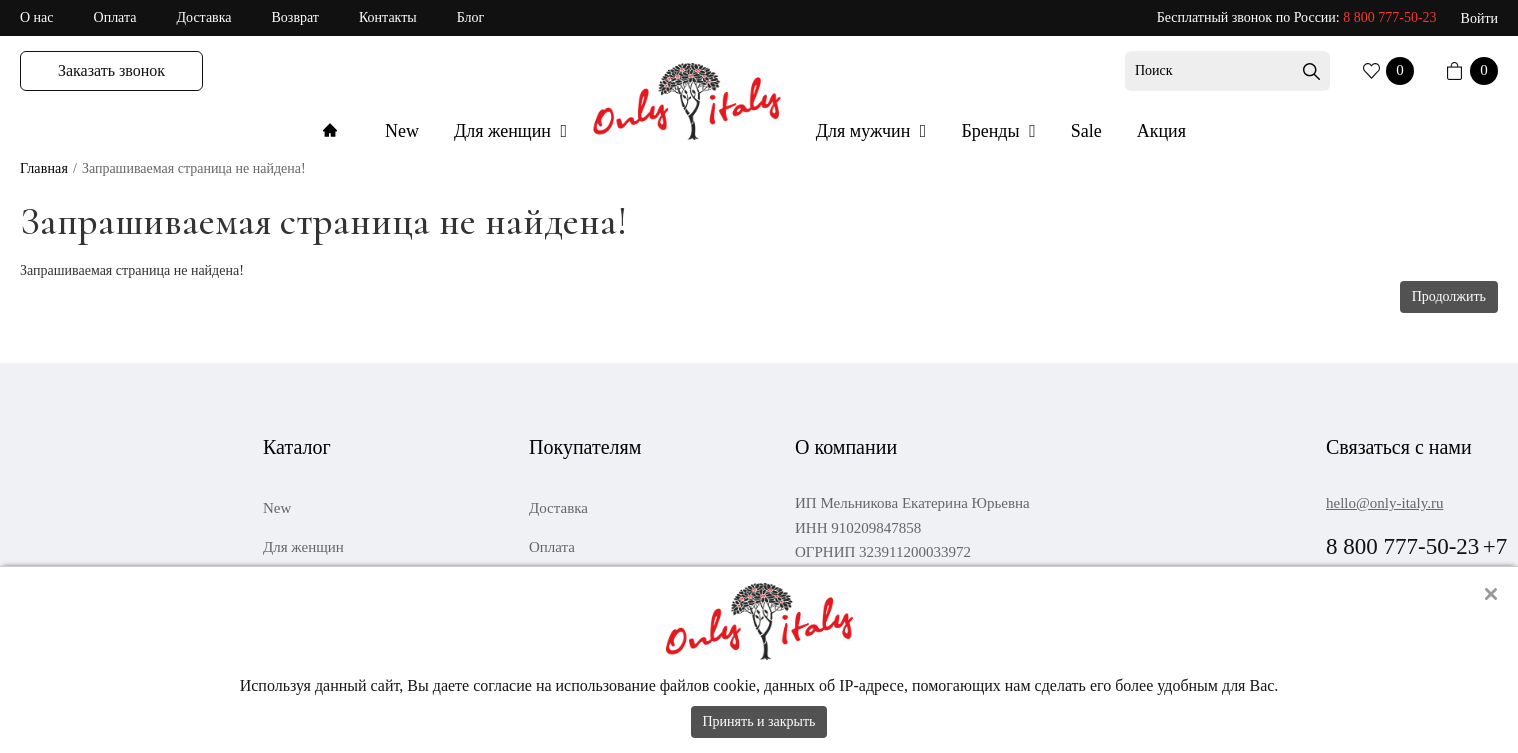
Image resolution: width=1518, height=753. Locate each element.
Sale (1086, 131)
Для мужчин (865, 131)
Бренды (992, 131)
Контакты (388, 17)
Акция (1161, 131)
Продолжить (1449, 296)
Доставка (203, 17)
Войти (1479, 18)
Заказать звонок (111, 70)
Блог (471, 17)
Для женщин (505, 131)
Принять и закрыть (759, 721)
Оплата (115, 17)
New (402, 131)
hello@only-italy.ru (1384, 503)
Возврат (295, 17)
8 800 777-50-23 (1389, 17)
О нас (37, 17)
